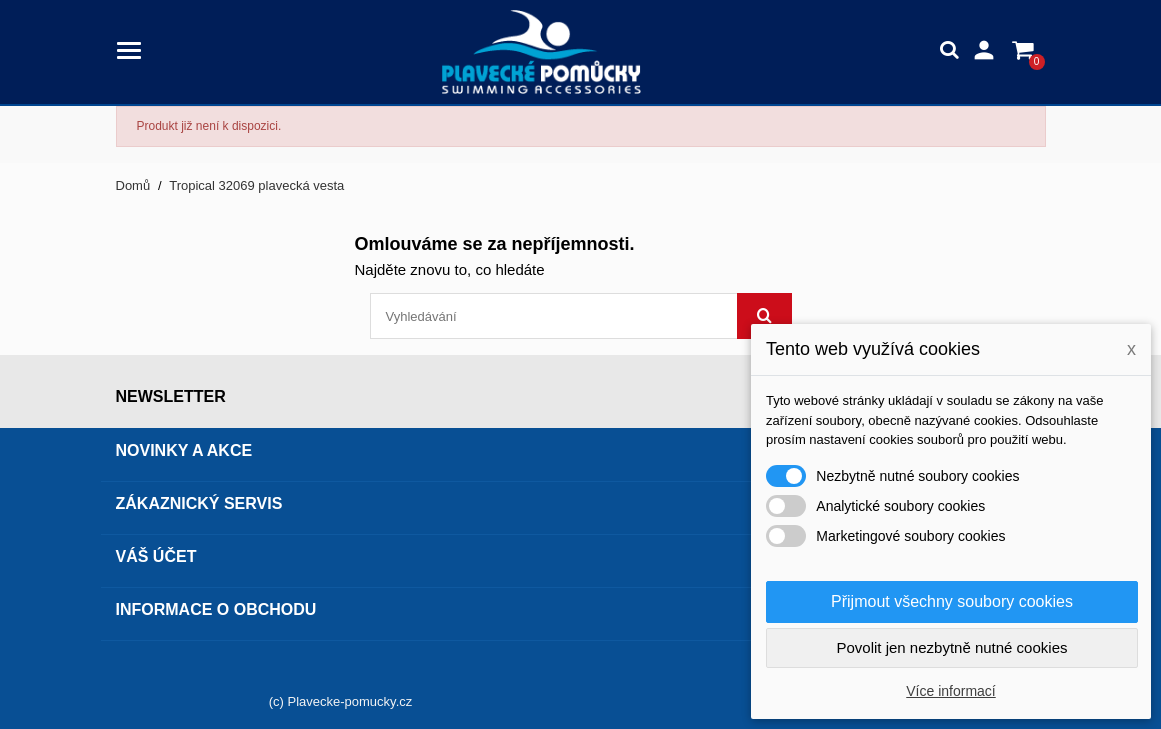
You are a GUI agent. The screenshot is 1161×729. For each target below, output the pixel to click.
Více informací (950, 691)
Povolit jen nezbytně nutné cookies (952, 647)
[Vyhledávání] (581, 316)
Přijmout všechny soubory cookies (952, 601)
